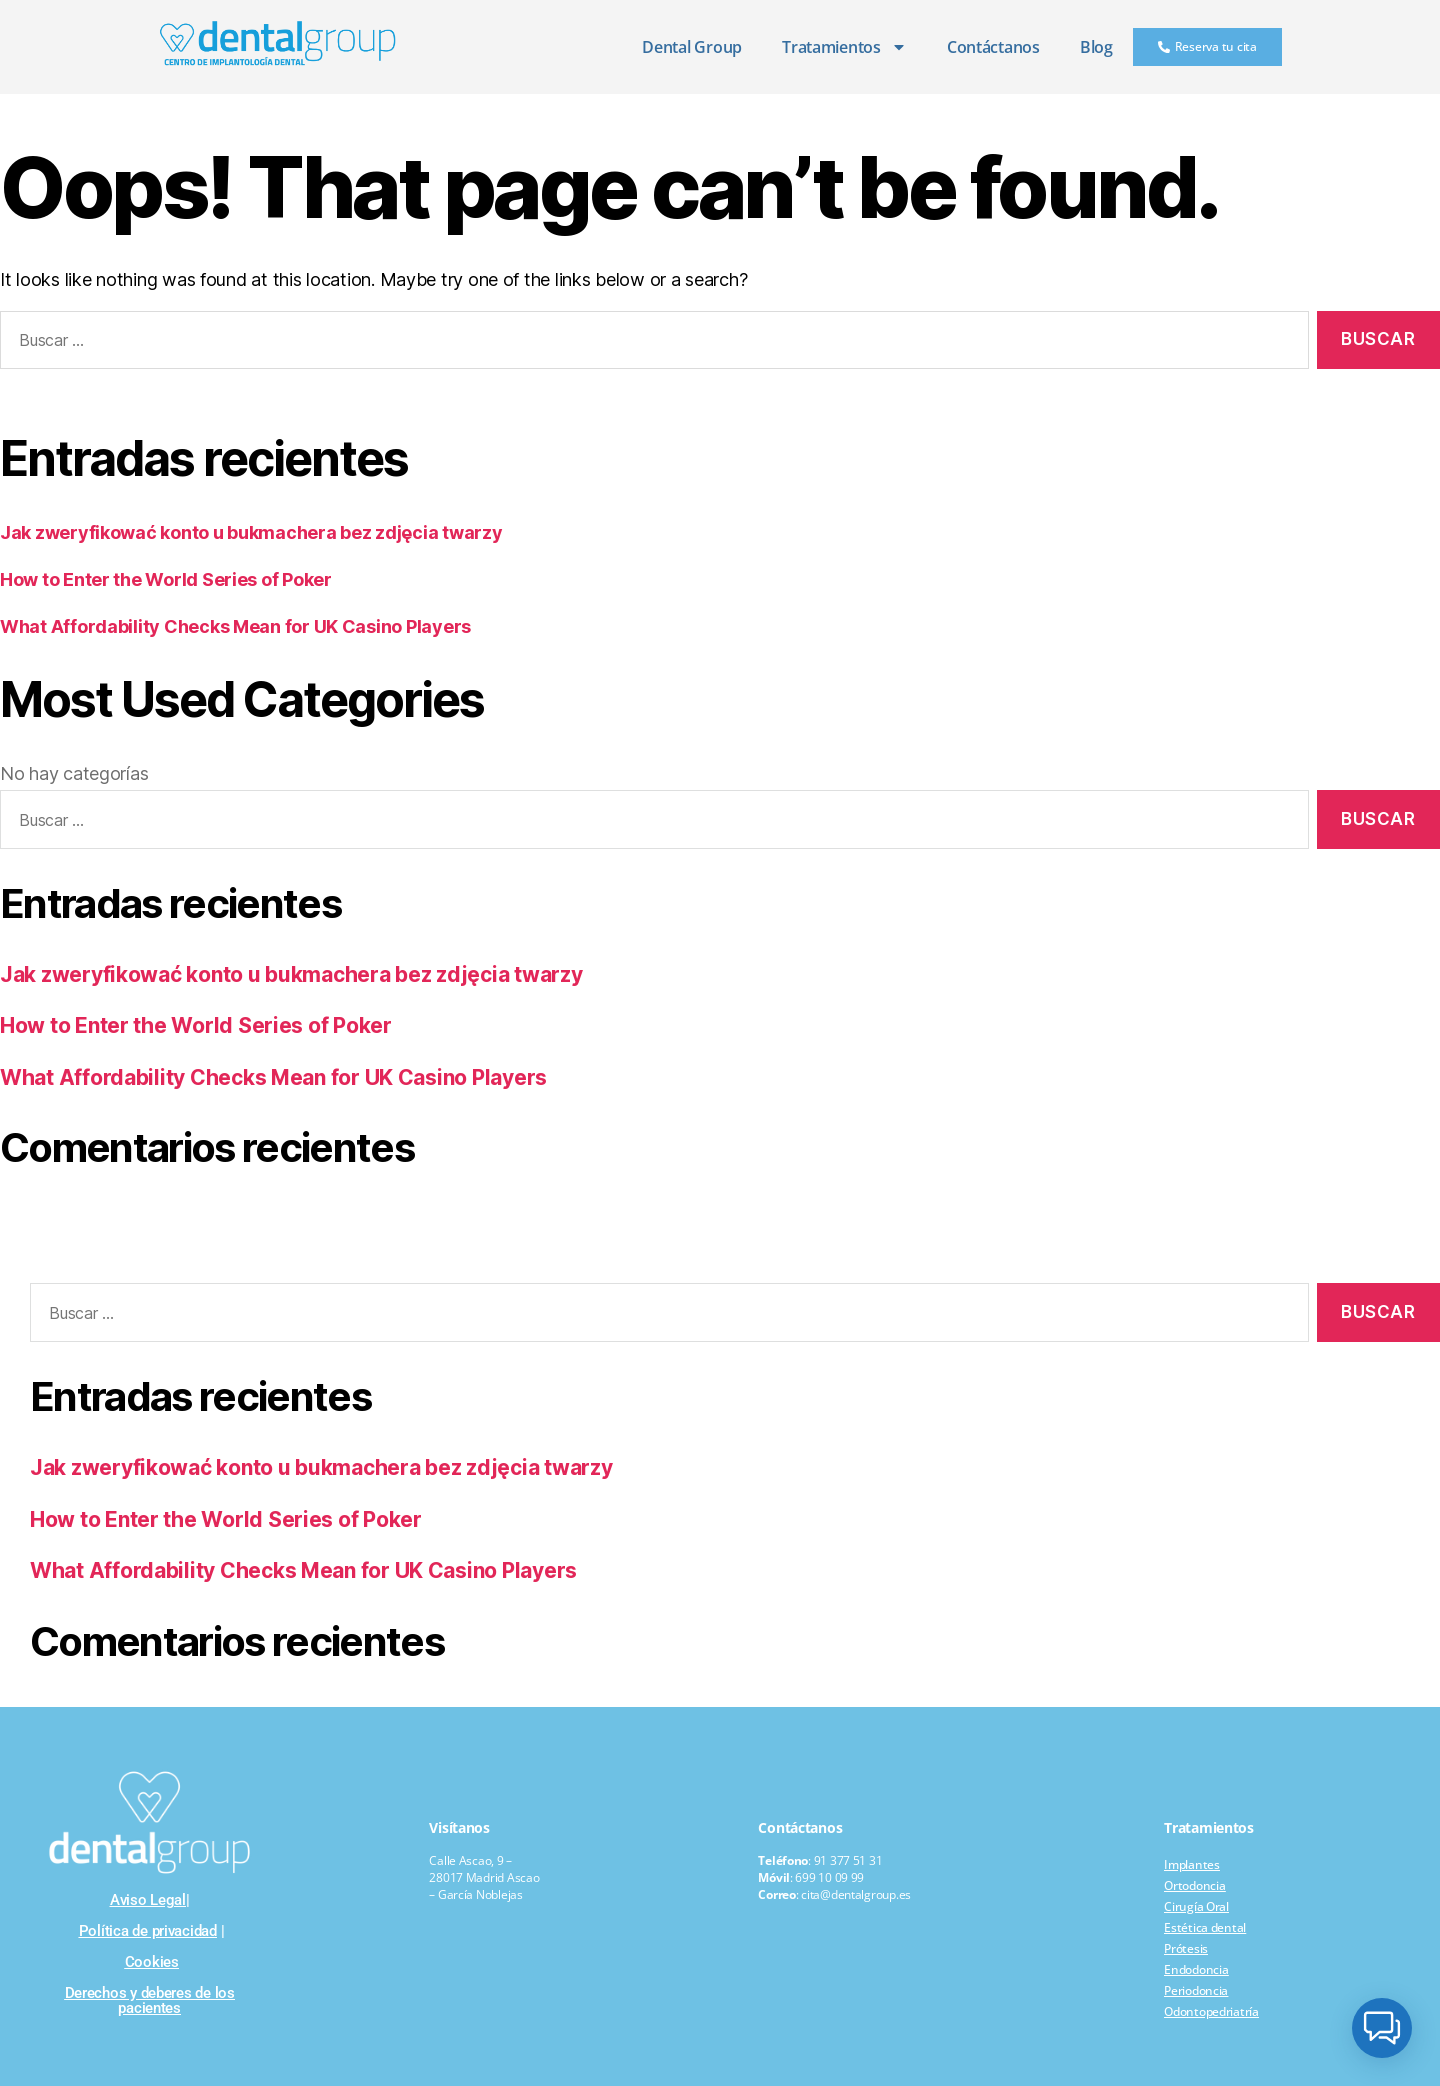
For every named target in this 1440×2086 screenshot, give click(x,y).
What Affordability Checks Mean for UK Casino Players (235, 626)
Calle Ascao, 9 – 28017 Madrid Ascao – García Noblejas (484, 1877)
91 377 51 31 (848, 1860)
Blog (1096, 47)
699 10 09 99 (829, 1877)
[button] (1382, 2028)
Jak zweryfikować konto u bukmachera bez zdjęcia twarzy (251, 532)
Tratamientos (844, 47)
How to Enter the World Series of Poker (166, 579)
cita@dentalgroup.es (856, 1894)
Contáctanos (993, 47)
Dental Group (692, 47)
